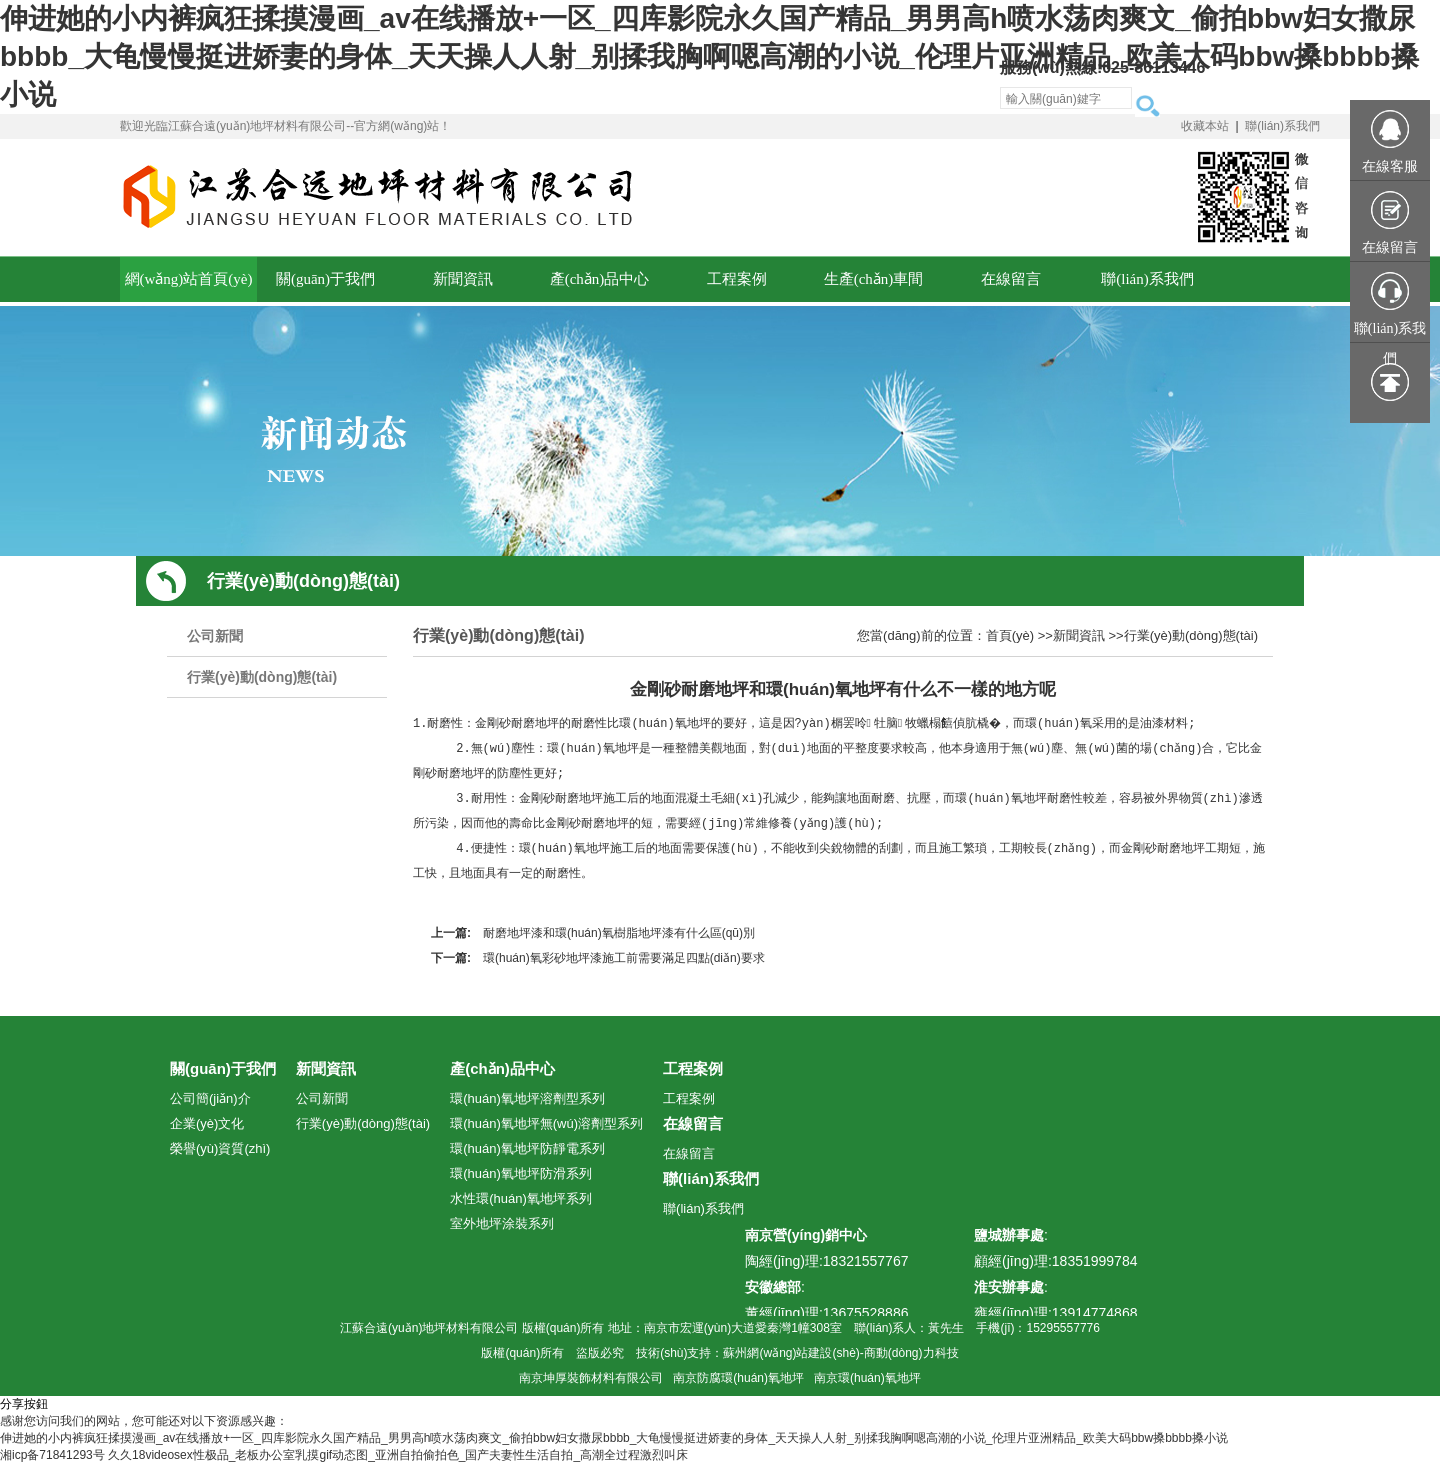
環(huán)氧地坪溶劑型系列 (527, 1098)
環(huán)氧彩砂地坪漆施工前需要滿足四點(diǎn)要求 (624, 958)
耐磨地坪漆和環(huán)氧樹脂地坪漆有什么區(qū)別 (619, 933)
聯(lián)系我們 (1282, 126)
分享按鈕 (24, 1404)
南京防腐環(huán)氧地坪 (738, 1378)
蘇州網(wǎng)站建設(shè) (791, 1353)
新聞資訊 (1079, 635)
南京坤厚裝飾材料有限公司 (591, 1378)
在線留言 (693, 1123)
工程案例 (693, 1068)
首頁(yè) (1010, 635)
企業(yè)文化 (207, 1123)
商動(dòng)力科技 (911, 1353)
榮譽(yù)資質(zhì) (220, 1148)
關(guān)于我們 (223, 1068)
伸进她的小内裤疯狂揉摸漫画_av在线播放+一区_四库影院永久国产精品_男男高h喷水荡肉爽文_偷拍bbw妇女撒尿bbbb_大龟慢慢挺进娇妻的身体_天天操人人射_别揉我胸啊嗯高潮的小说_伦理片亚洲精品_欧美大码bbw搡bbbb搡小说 (709, 56)
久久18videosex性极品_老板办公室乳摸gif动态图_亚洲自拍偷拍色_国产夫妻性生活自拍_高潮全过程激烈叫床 (398, 1455)
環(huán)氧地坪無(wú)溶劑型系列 (546, 1123)
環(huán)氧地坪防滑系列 (521, 1173)
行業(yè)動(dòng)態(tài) (262, 677)
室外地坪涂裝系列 (502, 1223)
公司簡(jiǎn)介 (210, 1098)
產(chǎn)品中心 (502, 1068)
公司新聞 (215, 636)
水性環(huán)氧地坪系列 (521, 1198)
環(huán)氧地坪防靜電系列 (527, 1148)
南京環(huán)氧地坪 (867, 1378)
